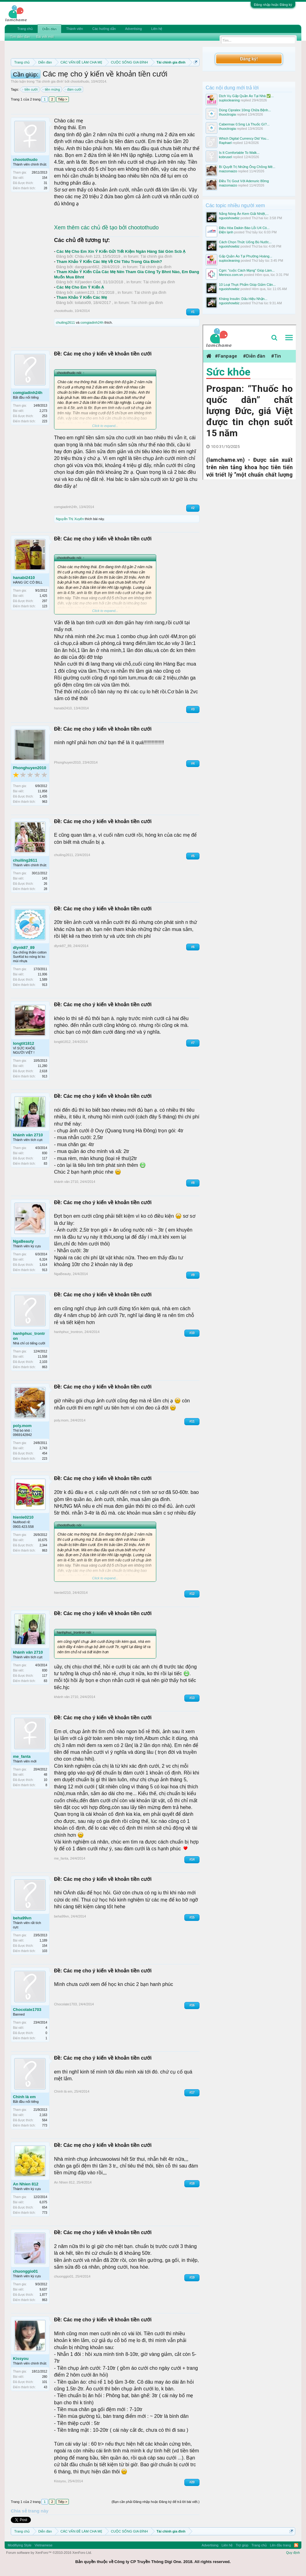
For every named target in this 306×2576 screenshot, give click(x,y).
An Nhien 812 (25, 2184)
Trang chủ (25, 29)
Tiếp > (62, 99)
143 (44, 878)
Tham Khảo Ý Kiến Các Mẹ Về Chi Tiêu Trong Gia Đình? (109, 261)
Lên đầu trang (280, 2545)
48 (45, 1774)
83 (45, 1163)
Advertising (133, 29)
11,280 (42, 1066)
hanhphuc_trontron (29, 1336)
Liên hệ (156, 29)
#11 (192, 1421)
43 (45, 2387)
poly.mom (22, 1425)
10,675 (42, 1540)
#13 (192, 1698)
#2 (193, 508)
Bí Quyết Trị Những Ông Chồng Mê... (247, 167)
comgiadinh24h (91, 322)
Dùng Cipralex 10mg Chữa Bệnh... (245, 110)
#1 (193, 312)
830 (44, 1153)
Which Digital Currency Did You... (244, 138)
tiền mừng (51, 89)
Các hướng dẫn (104, 29)
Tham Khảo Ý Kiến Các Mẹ (82, 297)
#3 (193, 709)
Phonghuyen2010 (29, 767)
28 (45, 188)
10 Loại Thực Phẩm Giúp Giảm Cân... (247, 284)
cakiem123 (84, 292)
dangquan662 (87, 267)
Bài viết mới (45, 37)
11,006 (42, 974)
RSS (296, 2545)
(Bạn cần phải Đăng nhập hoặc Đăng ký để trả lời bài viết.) (155, 2502)
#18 (192, 2183)
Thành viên (74, 29)
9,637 (43, 2289)
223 (44, 421)
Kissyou (21, 2358)
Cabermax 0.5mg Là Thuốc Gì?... (244, 124)
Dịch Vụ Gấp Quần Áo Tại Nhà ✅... (246, 96)
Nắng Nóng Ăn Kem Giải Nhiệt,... (244, 213)
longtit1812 (23, 1043)
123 (44, 606)
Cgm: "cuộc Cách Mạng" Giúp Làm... (247, 270)
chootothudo (79, 81)
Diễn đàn (49, 29)
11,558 (42, 1356)
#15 (192, 1917)
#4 (193, 763)
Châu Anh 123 (87, 256)
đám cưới (73, 89)
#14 (192, 1859)
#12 (192, 1593)
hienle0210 (23, 1517)
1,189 (43, 1940)
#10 (192, 1333)
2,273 (43, 410)
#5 (193, 856)
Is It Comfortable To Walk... (239, 152)
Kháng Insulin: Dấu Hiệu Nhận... (243, 299)
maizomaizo (228, 171)
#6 (193, 947)
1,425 (43, 595)
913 (44, 985)
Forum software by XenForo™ (49, 2552)
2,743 (43, 1448)
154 (44, 177)
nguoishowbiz (229, 218)
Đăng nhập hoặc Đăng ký (273, 4)
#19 (192, 2277)
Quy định (293, 2552)
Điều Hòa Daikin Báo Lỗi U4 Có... (244, 228)
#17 (192, 2092)
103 (44, 1951)
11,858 (42, 791)
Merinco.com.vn (231, 275)
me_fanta (22, 1756)
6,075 (43, 2202)
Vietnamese (43, 2545)
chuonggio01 (25, 2271)
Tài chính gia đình (49, 81)
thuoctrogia (227, 114)
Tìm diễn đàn (20, 37)
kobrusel (225, 157)
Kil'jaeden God (88, 282)
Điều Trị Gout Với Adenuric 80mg (244, 181)
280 (44, 2376)
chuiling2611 (65, 322)
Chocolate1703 (27, 2009)
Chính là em (24, 2096)
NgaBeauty (23, 1241)
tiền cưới (30, 89)
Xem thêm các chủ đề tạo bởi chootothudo (106, 227)
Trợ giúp (242, 2545)
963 (44, 801)
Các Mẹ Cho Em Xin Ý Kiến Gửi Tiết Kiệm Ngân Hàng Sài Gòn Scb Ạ (121, 251)
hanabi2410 (24, 577)
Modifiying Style (19, 2545)
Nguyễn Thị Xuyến (70, 519)
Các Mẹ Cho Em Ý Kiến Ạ (80, 287)
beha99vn (22, 1918)
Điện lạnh (226, 232)
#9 (193, 1275)
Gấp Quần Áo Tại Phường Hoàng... (245, 256)
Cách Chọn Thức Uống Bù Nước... (245, 242)
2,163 (43, 2115)
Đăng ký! (249, 59)
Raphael (225, 143)
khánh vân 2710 (28, 1135)
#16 (192, 2005)
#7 (193, 1042)
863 (44, 1367)
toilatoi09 (83, 302)
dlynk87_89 (24, 947)
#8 (193, 1182)
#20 (192, 2482)
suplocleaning (229, 100)
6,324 (43, 1259)
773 (44, 2125)
